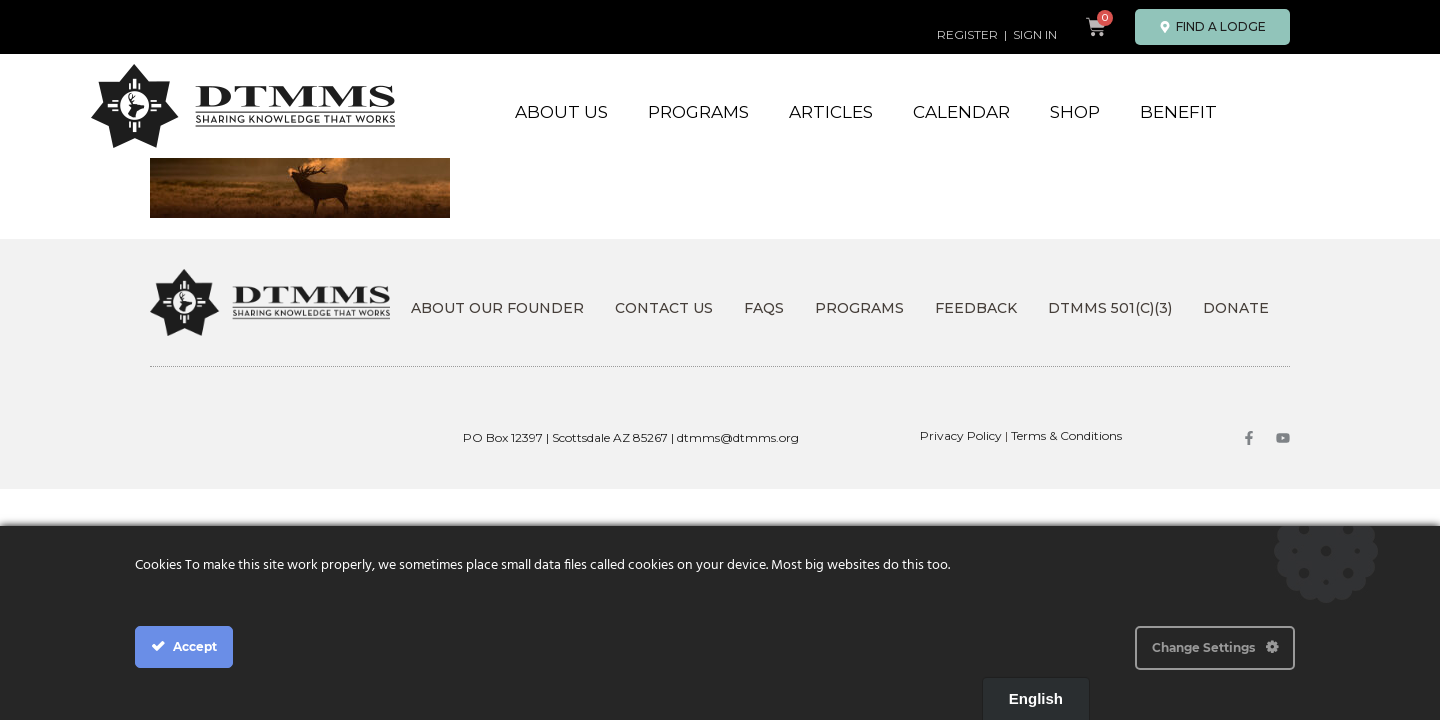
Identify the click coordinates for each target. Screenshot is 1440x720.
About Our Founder (497, 308)
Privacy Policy (961, 435)
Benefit (1178, 112)
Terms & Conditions (1066, 435)
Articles (831, 112)
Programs (698, 112)
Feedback (976, 308)
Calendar (961, 112)
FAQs (764, 308)
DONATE (1236, 308)
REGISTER (967, 34)
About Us (561, 112)
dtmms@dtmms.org (738, 437)
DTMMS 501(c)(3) (1110, 308)
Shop (1075, 112)
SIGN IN (1035, 34)
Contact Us (664, 308)
